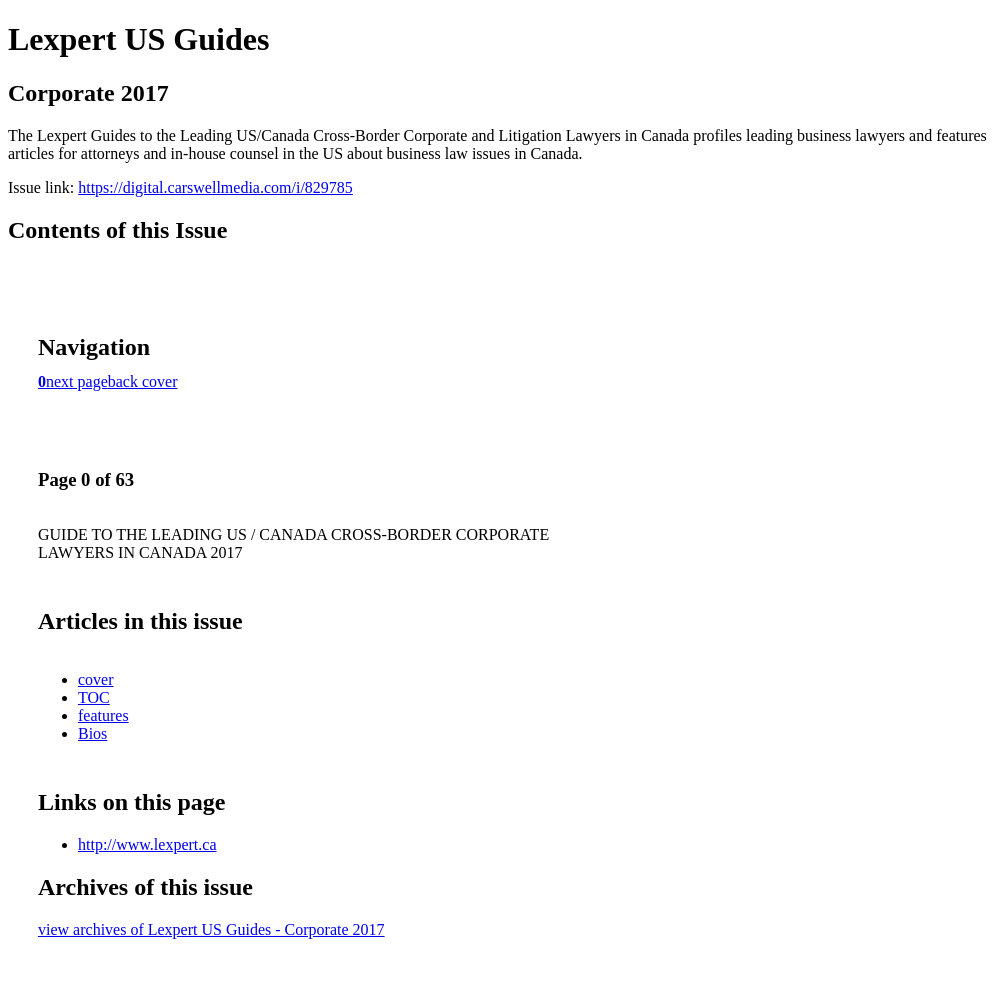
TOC (94, 697)
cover (96, 679)
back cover (143, 381)
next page (77, 381)
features (103, 715)
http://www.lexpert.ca (147, 844)
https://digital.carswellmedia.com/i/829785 (215, 187)
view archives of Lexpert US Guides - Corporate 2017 (211, 929)
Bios (92, 733)
